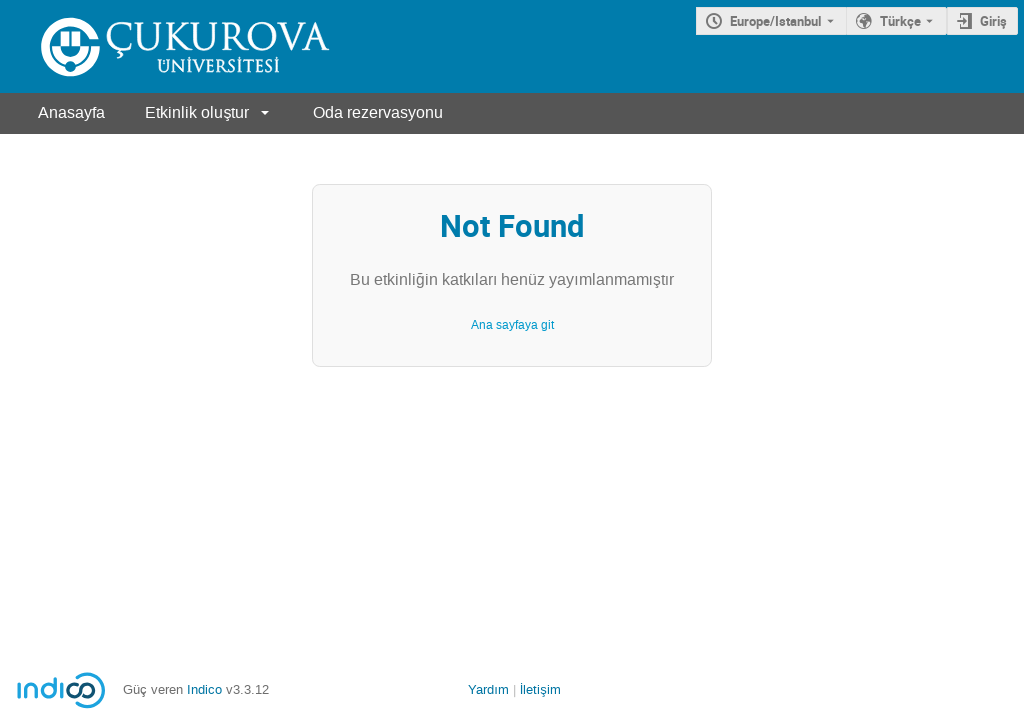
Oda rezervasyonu (378, 112)
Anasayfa (71, 112)
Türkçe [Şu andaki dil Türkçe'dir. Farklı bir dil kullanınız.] (900, 21)
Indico (204, 689)
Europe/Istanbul (775, 21)
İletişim (540, 689)
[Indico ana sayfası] (165, 46)
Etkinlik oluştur (197, 112)
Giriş (993, 21)
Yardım (488, 689)
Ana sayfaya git (512, 325)
